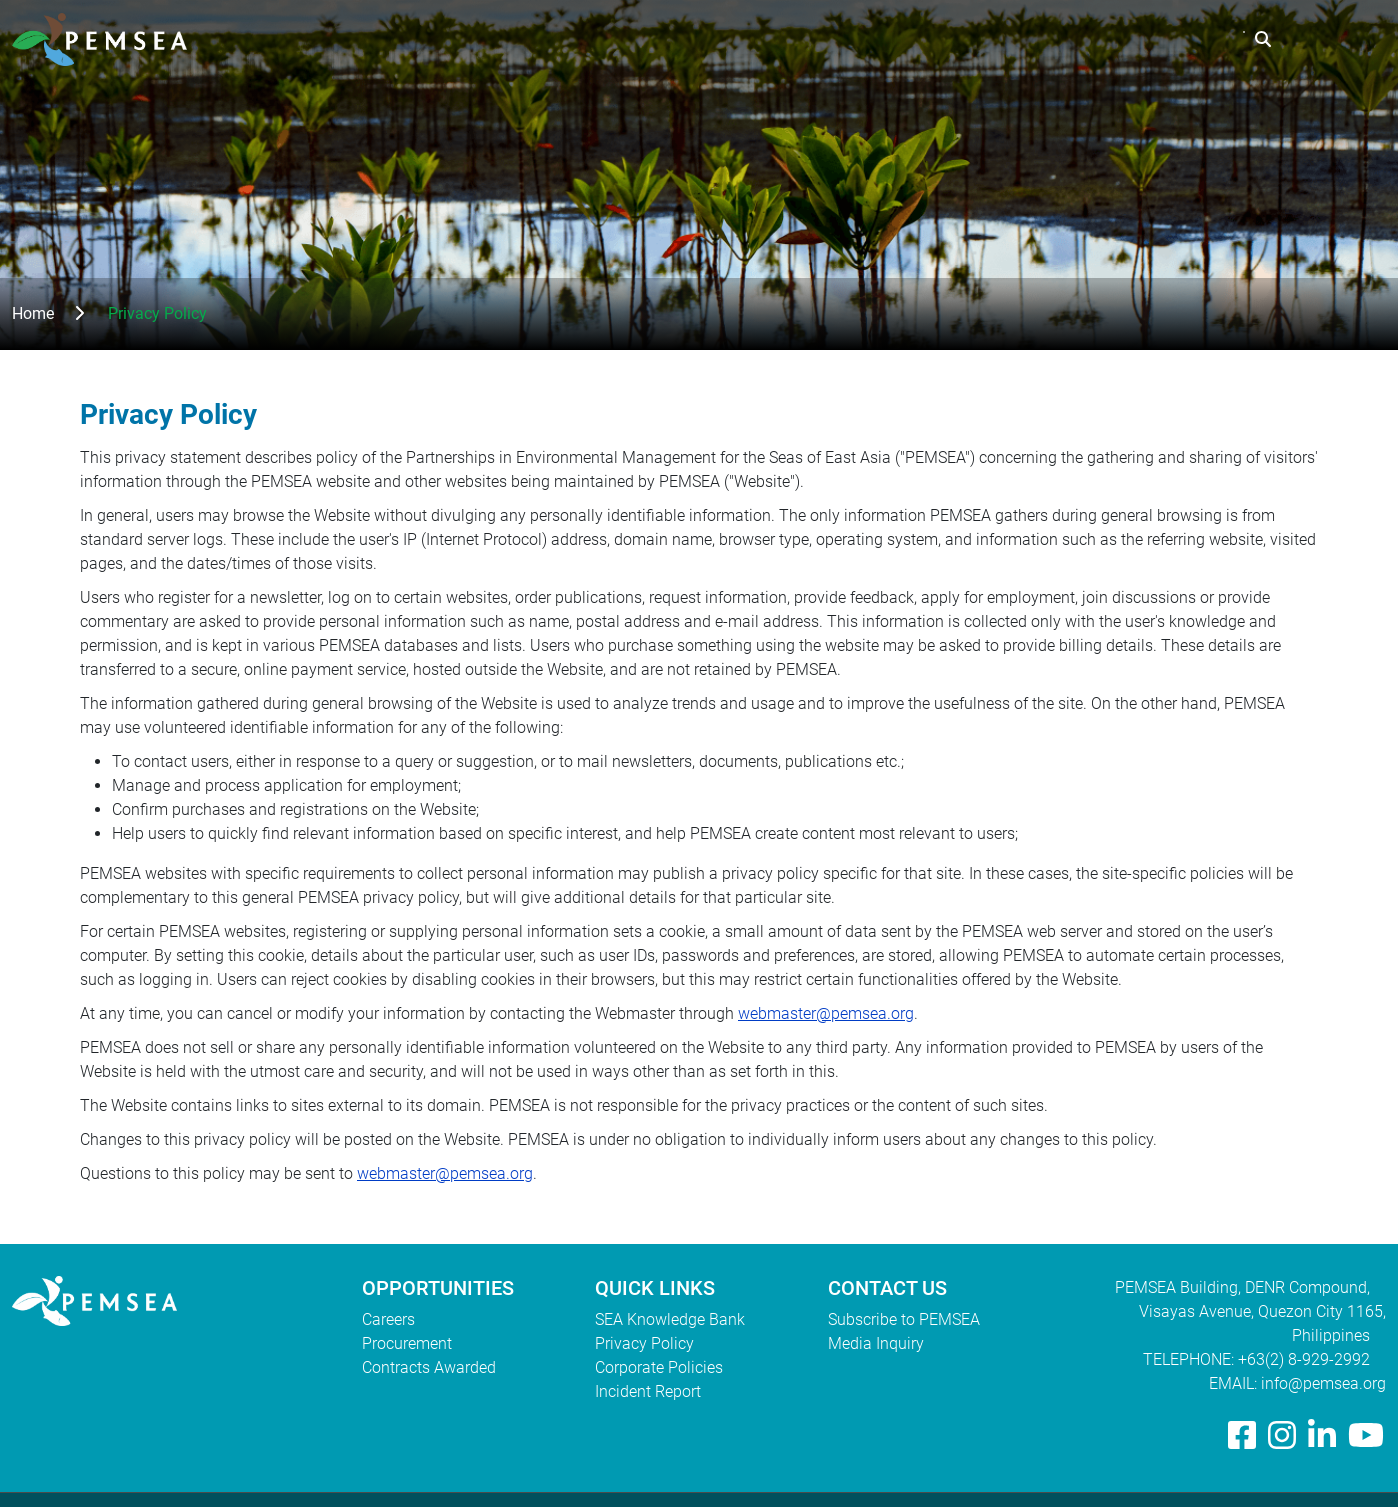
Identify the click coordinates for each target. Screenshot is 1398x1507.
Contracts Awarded (429, 1367)
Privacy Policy (644, 1343)
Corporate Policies (659, 1367)
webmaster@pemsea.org (826, 1013)
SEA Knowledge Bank (670, 1319)
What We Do (923, 39)
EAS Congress (1174, 39)
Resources (1045, 39)
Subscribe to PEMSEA (904, 1319)
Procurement (407, 1343)
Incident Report (648, 1391)
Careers (388, 1319)
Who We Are (795, 39)
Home (33, 313)
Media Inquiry (876, 1343)
